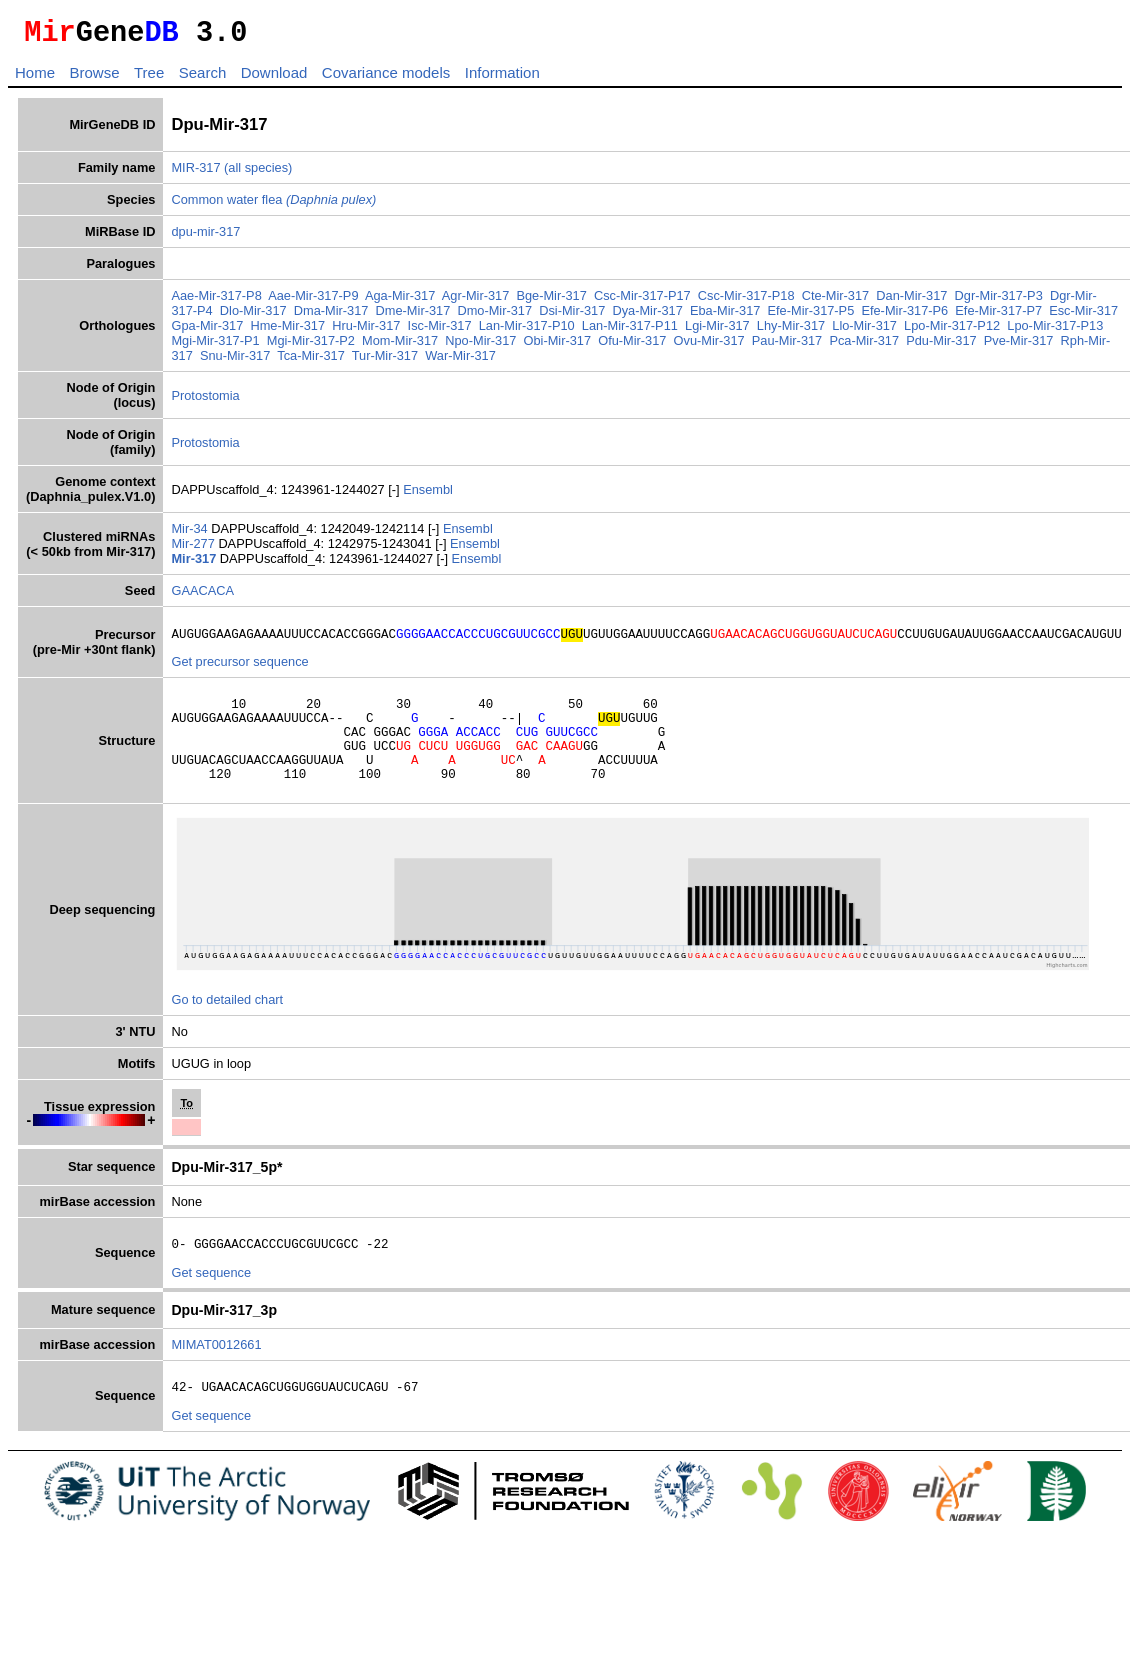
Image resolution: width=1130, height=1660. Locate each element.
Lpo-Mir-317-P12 (981, 331)
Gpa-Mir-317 (236, 331)
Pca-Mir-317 (894, 346)
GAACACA (202, 596)
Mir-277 (194, 549)
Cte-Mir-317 (836, 301)
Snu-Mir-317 (257, 361)
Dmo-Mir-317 (494, 316)
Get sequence (211, 1302)
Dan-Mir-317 (911, 301)
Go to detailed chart (227, 1026)
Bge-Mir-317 (551, 301)
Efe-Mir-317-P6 (904, 316)
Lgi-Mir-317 (746, 331)
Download (274, 78)
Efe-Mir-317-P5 (811, 316)
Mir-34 (191, 534)
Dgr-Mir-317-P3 (999, 301)
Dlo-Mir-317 (253, 316)
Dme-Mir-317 (413, 316)
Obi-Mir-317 (587, 346)
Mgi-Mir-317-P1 (245, 346)
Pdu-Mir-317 (971, 346)
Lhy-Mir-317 (819, 331)
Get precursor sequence (239, 670)
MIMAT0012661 (216, 1374)
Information (502, 78)
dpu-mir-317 (205, 237)
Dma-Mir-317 (331, 316)
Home (35, 78)
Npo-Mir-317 (510, 346)
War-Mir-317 (482, 361)
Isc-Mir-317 (468, 331)
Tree (149, 78)
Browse (94, 78)
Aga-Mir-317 (400, 301)
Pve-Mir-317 (1049, 346)
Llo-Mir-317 (893, 331)
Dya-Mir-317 (647, 316)
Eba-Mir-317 (725, 316)
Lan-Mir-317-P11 (658, 331)
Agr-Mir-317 (476, 301)
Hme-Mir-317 (316, 331)
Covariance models (386, 78)
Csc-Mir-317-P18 (746, 301)
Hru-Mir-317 (395, 331)
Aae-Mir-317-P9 (313, 301)
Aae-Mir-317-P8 (216, 301)
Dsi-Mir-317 (572, 316)
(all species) (258, 173)
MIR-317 (195, 173)
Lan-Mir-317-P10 (555, 331)
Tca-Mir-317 (333, 361)
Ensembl (428, 495)
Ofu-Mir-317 (662, 346)
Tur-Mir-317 (407, 361)
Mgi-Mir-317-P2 (341, 346)
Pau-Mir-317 (817, 346)
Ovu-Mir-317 (739, 346)
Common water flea (273, 205)
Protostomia (205, 401)
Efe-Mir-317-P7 (998, 316)
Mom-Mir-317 (430, 346)
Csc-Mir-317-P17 (642, 301)
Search (203, 78)
